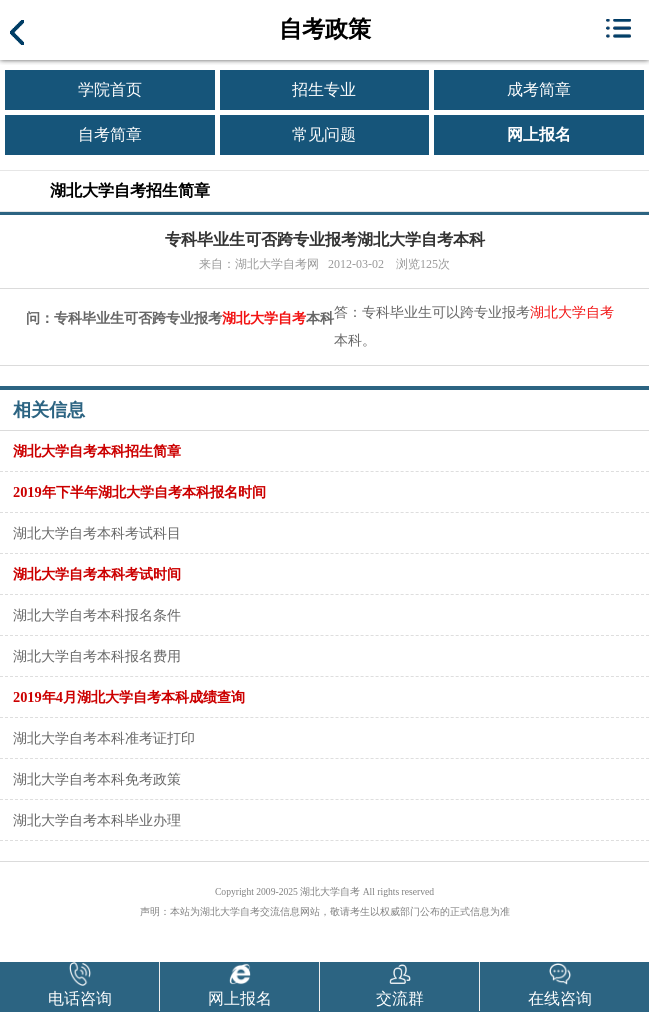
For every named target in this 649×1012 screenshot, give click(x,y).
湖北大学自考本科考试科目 (97, 533)
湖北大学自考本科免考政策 (97, 779)
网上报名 (539, 134)
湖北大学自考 (264, 318)
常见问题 (324, 134)
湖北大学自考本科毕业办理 (97, 820)
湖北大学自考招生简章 (130, 190)
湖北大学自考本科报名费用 (97, 656)
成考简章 (539, 89)
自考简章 (110, 134)
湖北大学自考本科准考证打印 (104, 738)
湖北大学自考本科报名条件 (97, 615)
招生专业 (324, 89)
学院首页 (110, 89)
